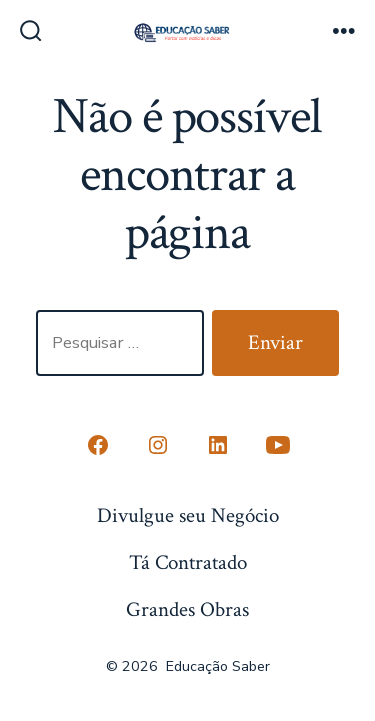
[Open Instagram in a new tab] (158, 445)
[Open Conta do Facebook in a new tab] (98, 445)
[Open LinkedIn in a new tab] (218, 445)
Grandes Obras (187, 609)
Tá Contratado (188, 562)
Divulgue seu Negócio (188, 515)
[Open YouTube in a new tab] (278, 445)
